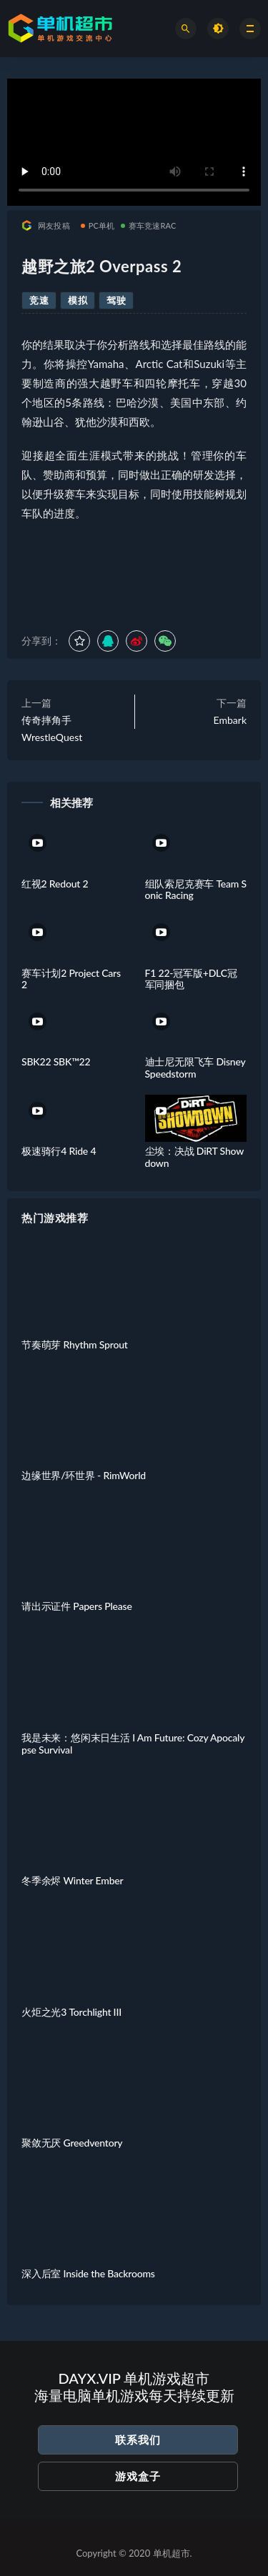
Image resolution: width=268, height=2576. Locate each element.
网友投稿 (45, 225)
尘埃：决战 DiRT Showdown (194, 1157)
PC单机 (98, 225)
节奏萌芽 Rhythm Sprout (74, 1344)
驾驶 (116, 300)
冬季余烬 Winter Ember (72, 1880)
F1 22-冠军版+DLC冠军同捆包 (191, 979)
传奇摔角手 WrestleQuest (51, 728)
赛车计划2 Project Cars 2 (71, 979)
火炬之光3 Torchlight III (71, 2012)
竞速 (39, 300)
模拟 (77, 300)
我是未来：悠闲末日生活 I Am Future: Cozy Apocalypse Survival (132, 1743)
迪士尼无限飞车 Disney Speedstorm (195, 1067)
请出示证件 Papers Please (76, 1606)
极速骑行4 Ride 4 (58, 1151)
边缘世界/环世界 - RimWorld (83, 1475)
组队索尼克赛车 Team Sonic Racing (196, 889)
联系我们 (138, 2439)
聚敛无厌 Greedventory (71, 2143)
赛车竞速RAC (149, 225)
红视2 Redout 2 (54, 883)
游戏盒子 (138, 2476)
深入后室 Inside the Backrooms (88, 2273)
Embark (230, 720)
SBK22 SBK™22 (55, 1061)
